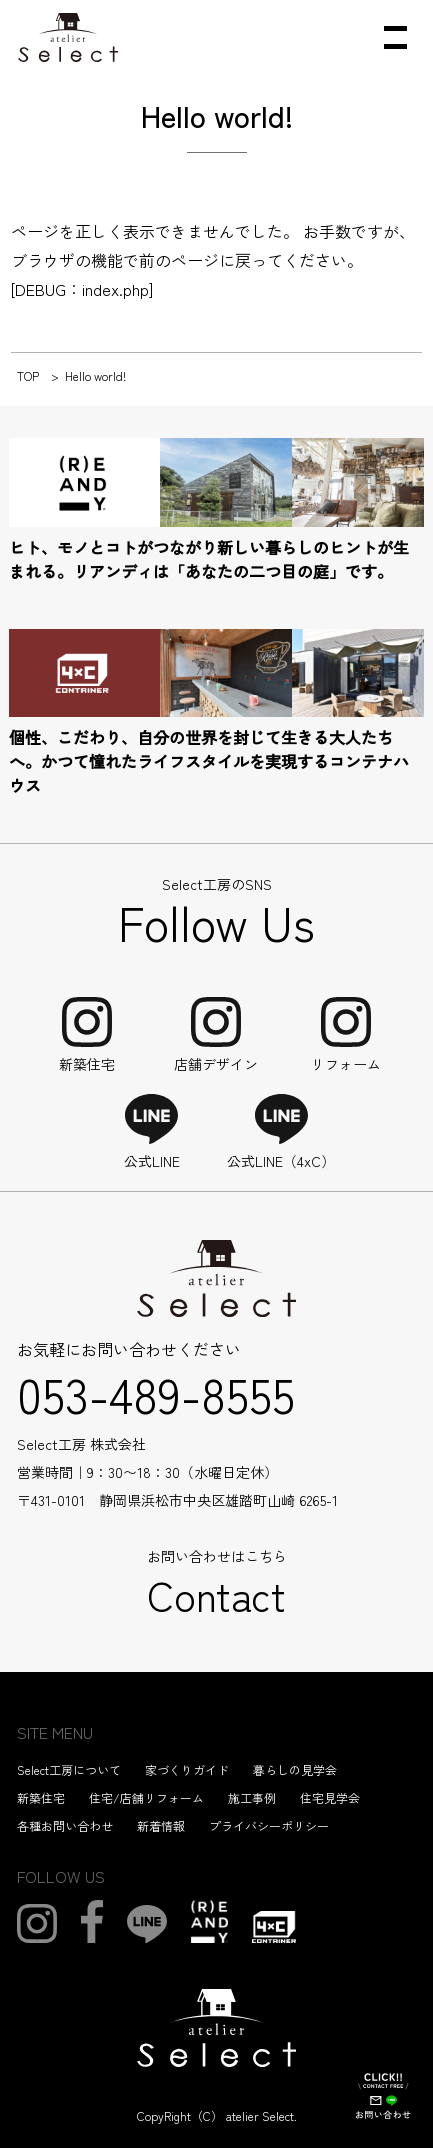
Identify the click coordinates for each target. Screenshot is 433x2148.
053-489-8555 (156, 1393)
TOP (28, 375)
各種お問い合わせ (65, 1825)
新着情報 (161, 1825)
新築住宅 (41, 1797)
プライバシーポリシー (269, 1825)
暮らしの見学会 (295, 1769)
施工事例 (252, 1797)
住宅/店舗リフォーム (146, 1797)
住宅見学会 (330, 1797)
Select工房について (69, 1769)
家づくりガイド (187, 1769)
